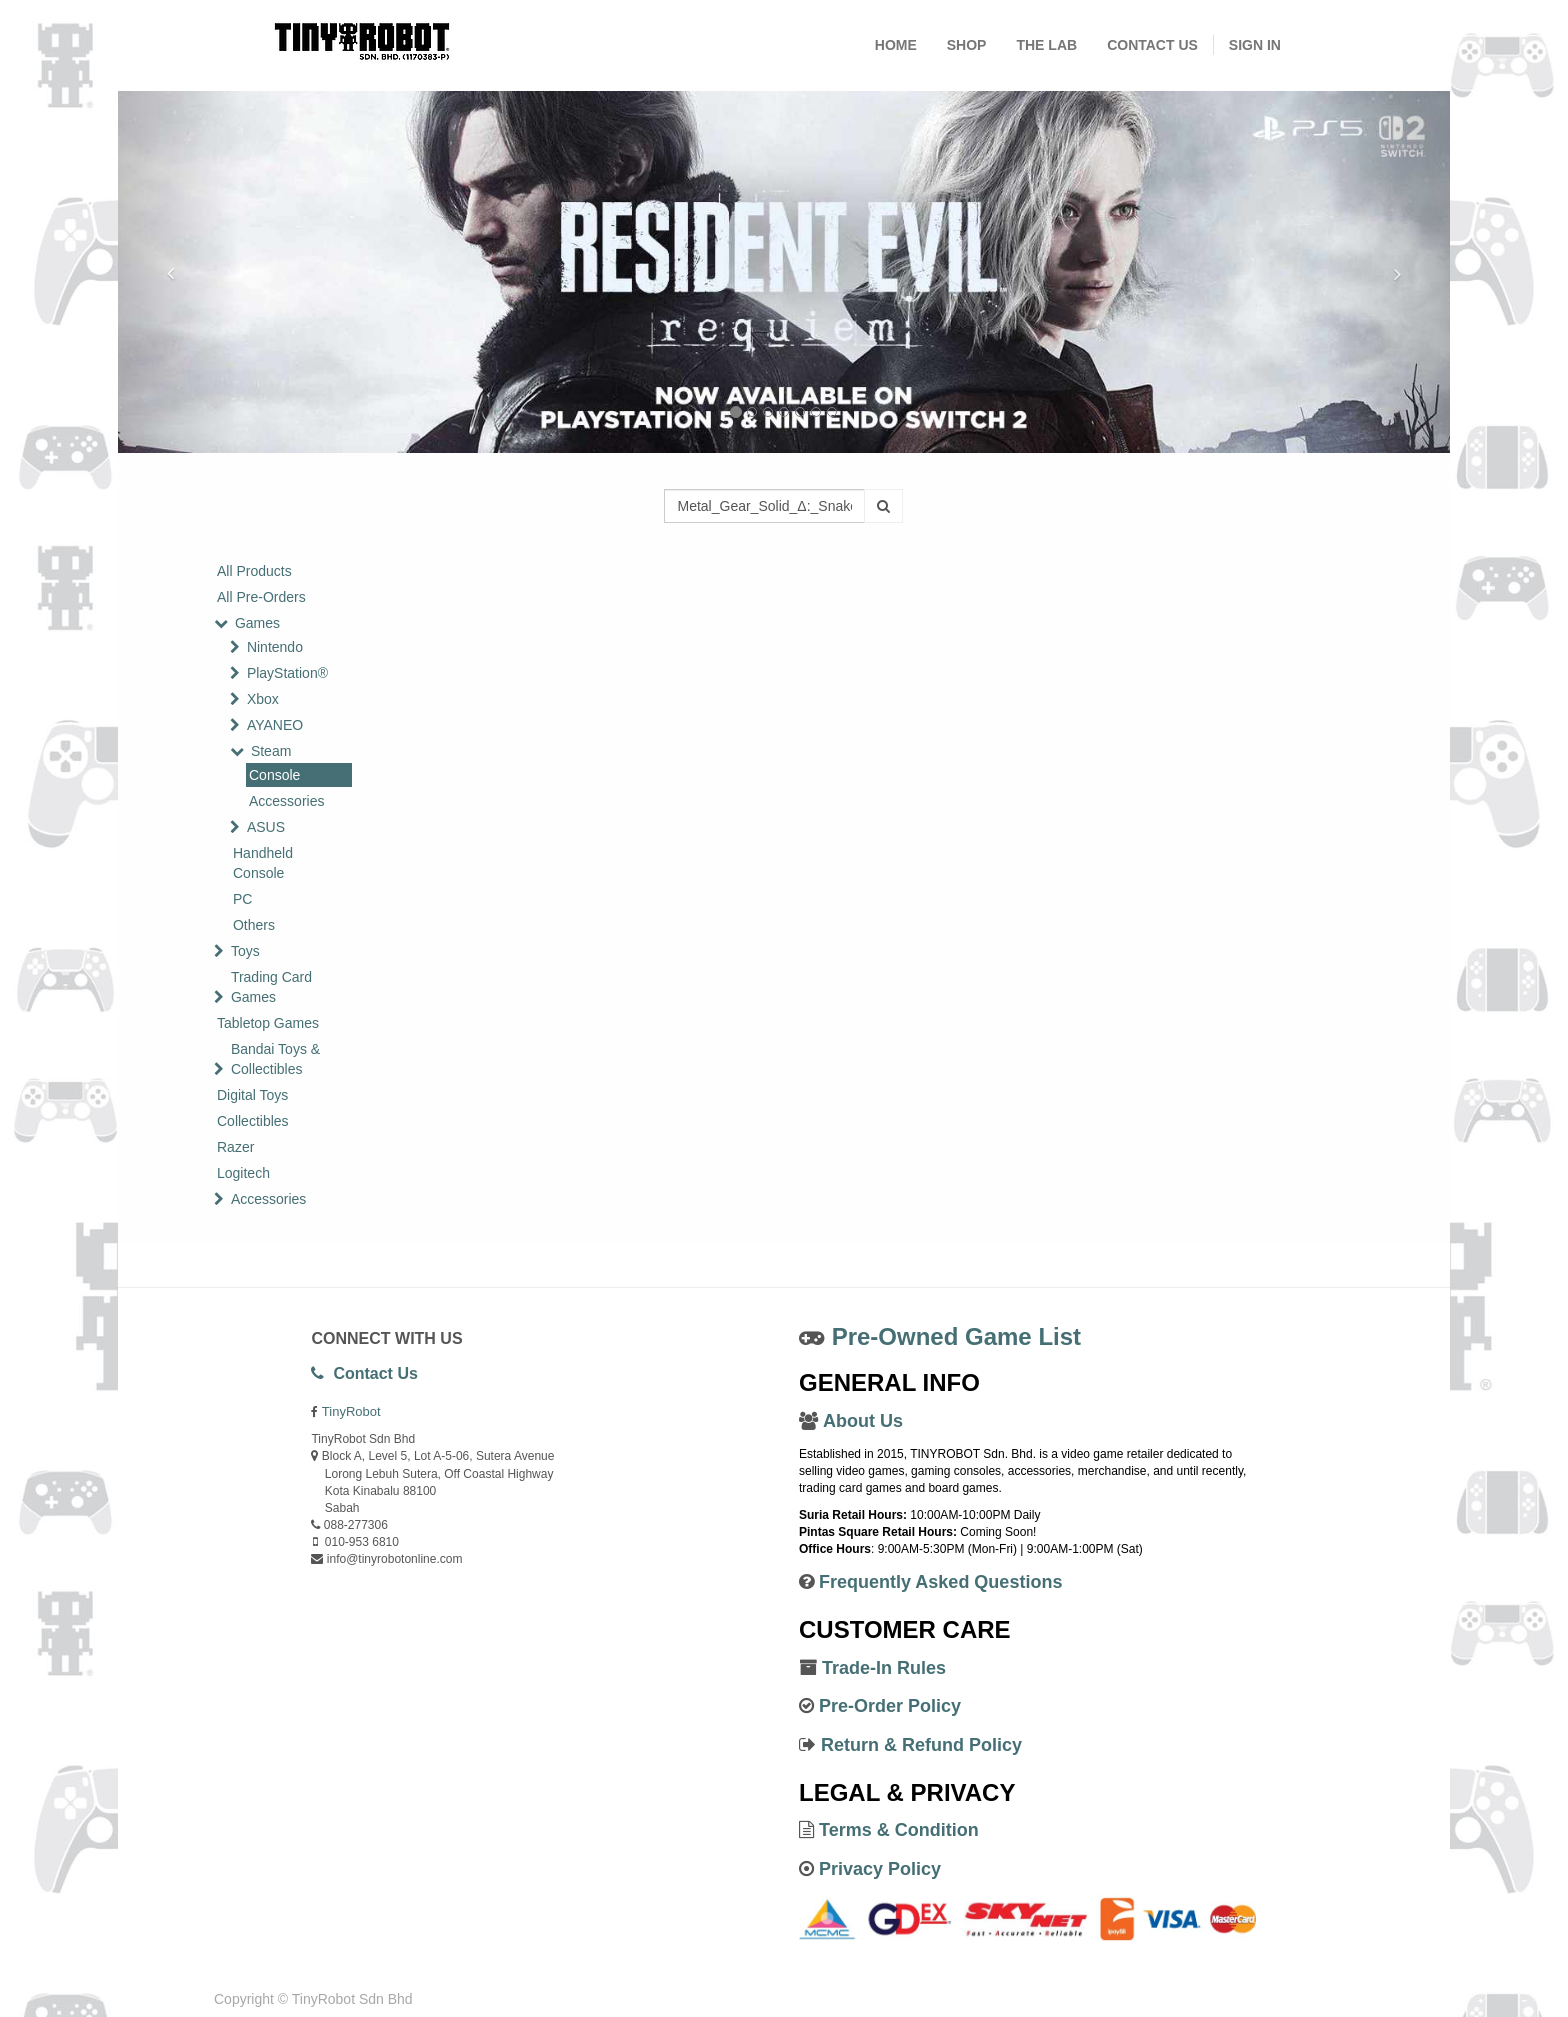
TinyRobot (351, 1411)
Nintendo (275, 647)
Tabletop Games (268, 1023)
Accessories (286, 801)
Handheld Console (263, 863)
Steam (271, 751)
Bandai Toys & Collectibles (275, 1059)
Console (274, 775)
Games (257, 623)
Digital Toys (252, 1095)
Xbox (263, 699)
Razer (235, 1147)
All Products (254, 571)
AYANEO (275, 725)
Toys (245, 951)
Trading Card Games (271, 987)
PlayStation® (287, 673)
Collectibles (253, 1121)
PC (242, 899)
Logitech (243, 1173)
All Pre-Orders (261, 597)
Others (254, 925)
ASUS (266, 827)
